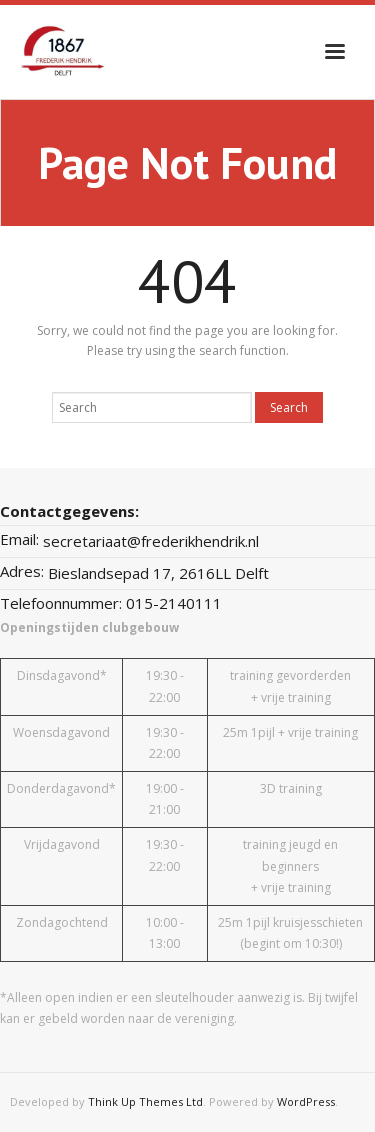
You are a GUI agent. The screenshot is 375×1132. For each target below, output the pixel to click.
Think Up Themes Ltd (145, 1101)
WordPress (306, 1101)
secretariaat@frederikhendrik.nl (151, 541)
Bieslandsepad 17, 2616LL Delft (158, 573)
